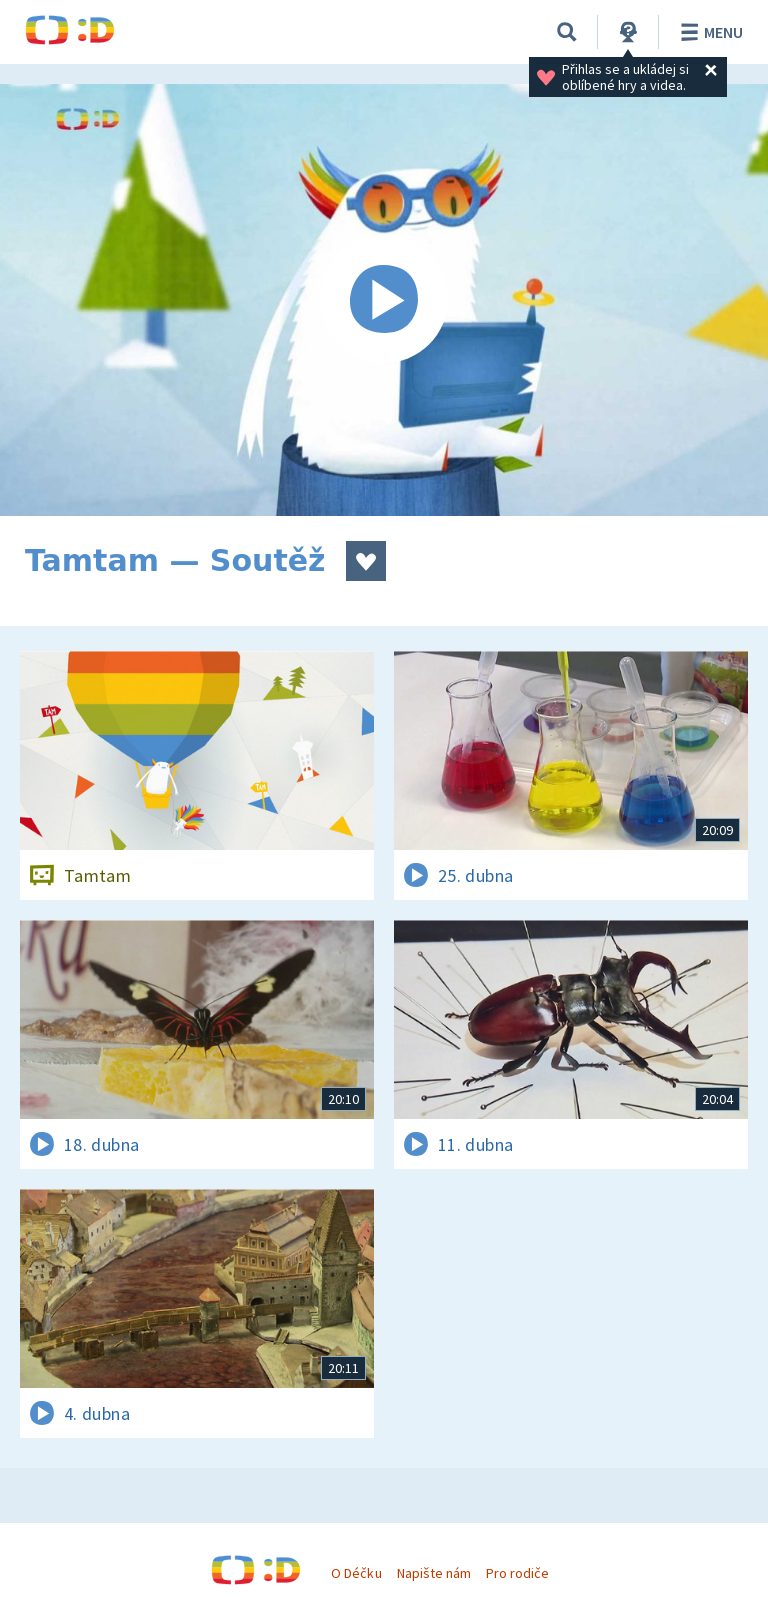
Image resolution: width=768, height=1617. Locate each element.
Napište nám (434, 1573)
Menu (708, 32)
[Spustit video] (384, 300)
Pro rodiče (517, 1573)
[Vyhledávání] (567, 32)
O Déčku (356, 1573)
